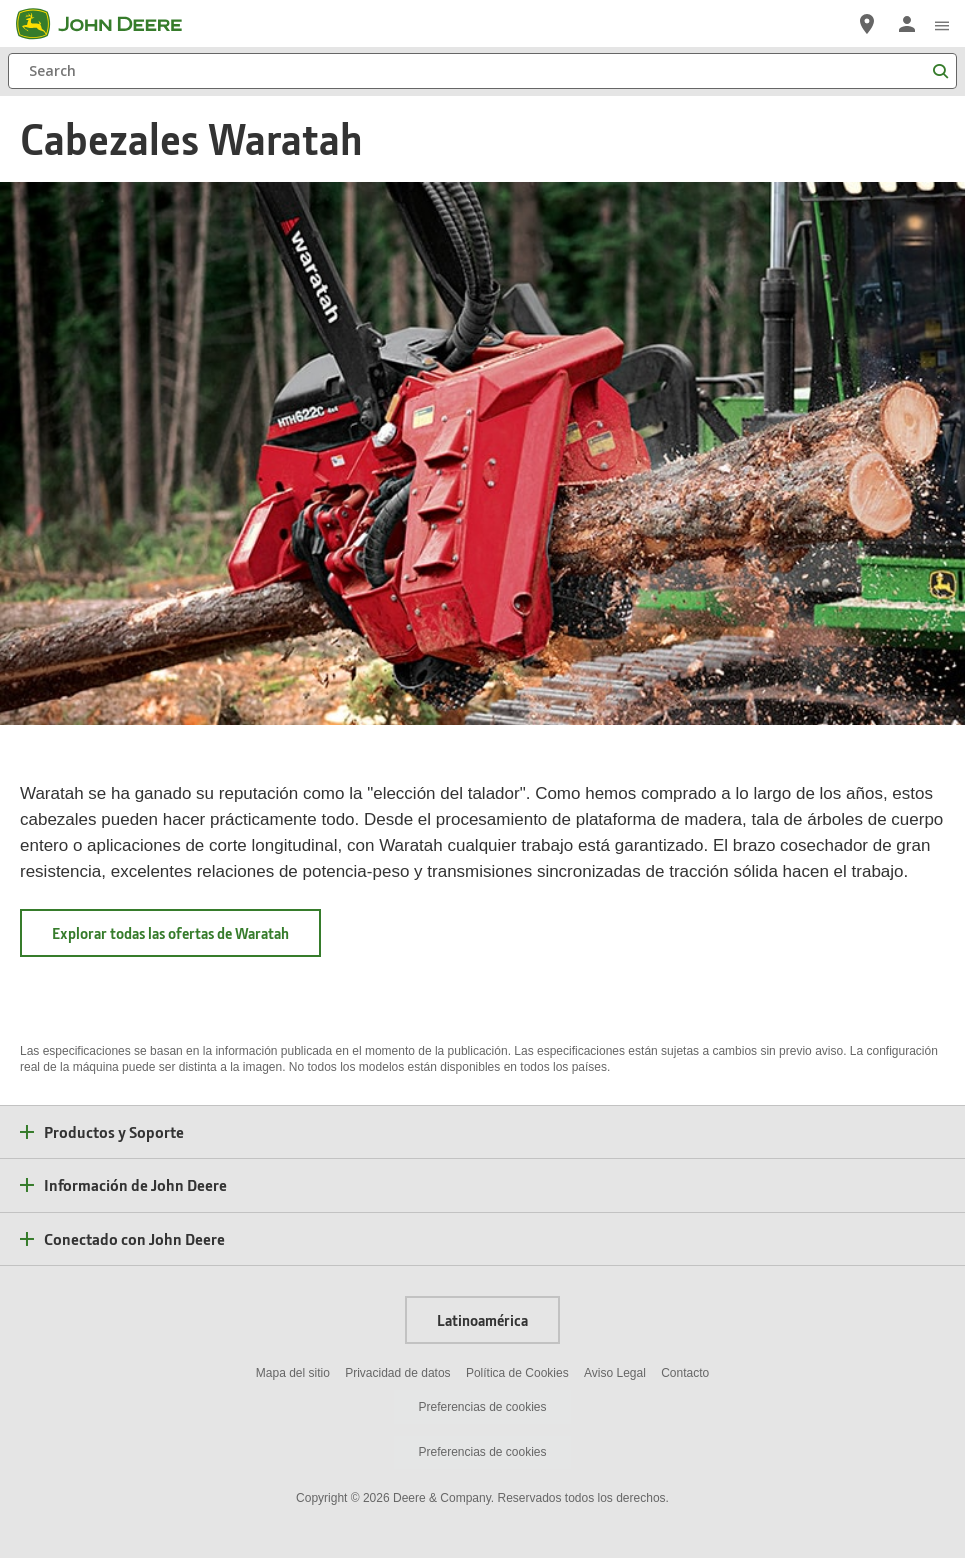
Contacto (685, 1373)
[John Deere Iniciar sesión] (907, 24)
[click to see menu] (942, 24)
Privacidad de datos (397, 1373)
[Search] (482, 71)
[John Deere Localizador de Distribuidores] (867, 24)
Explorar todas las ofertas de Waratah (186, 933)
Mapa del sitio (293, 1373)
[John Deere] (111, 24)
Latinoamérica (482, 1320)
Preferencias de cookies (482, 1407)
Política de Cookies (517, 1373)
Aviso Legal (615, 1373)
